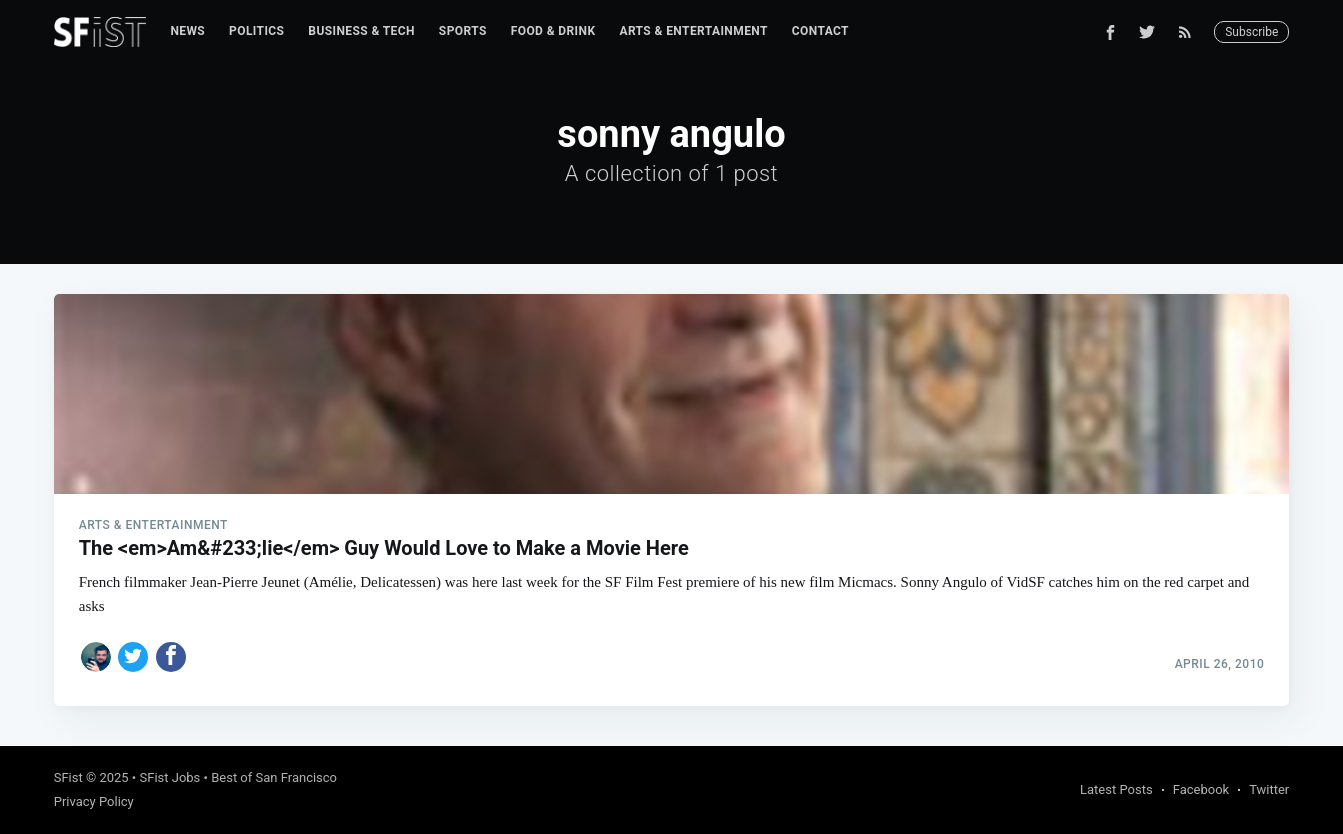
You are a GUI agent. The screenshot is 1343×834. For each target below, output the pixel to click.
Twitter (1269, 789)
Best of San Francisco (274, 777)
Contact (820, 31)
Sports (463, 31)
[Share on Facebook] (171, 657)
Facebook (1201, 789)
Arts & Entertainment (693, 31)
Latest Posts (1116, 789)
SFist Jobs (169, 777)
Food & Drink (553, 31)
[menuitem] (187, 31)
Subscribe (1251, 32)
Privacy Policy (94, 801)
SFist (68, 777)
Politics (256, 31)
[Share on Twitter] (133, 657)
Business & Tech (361, 31)
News (187, 31)
